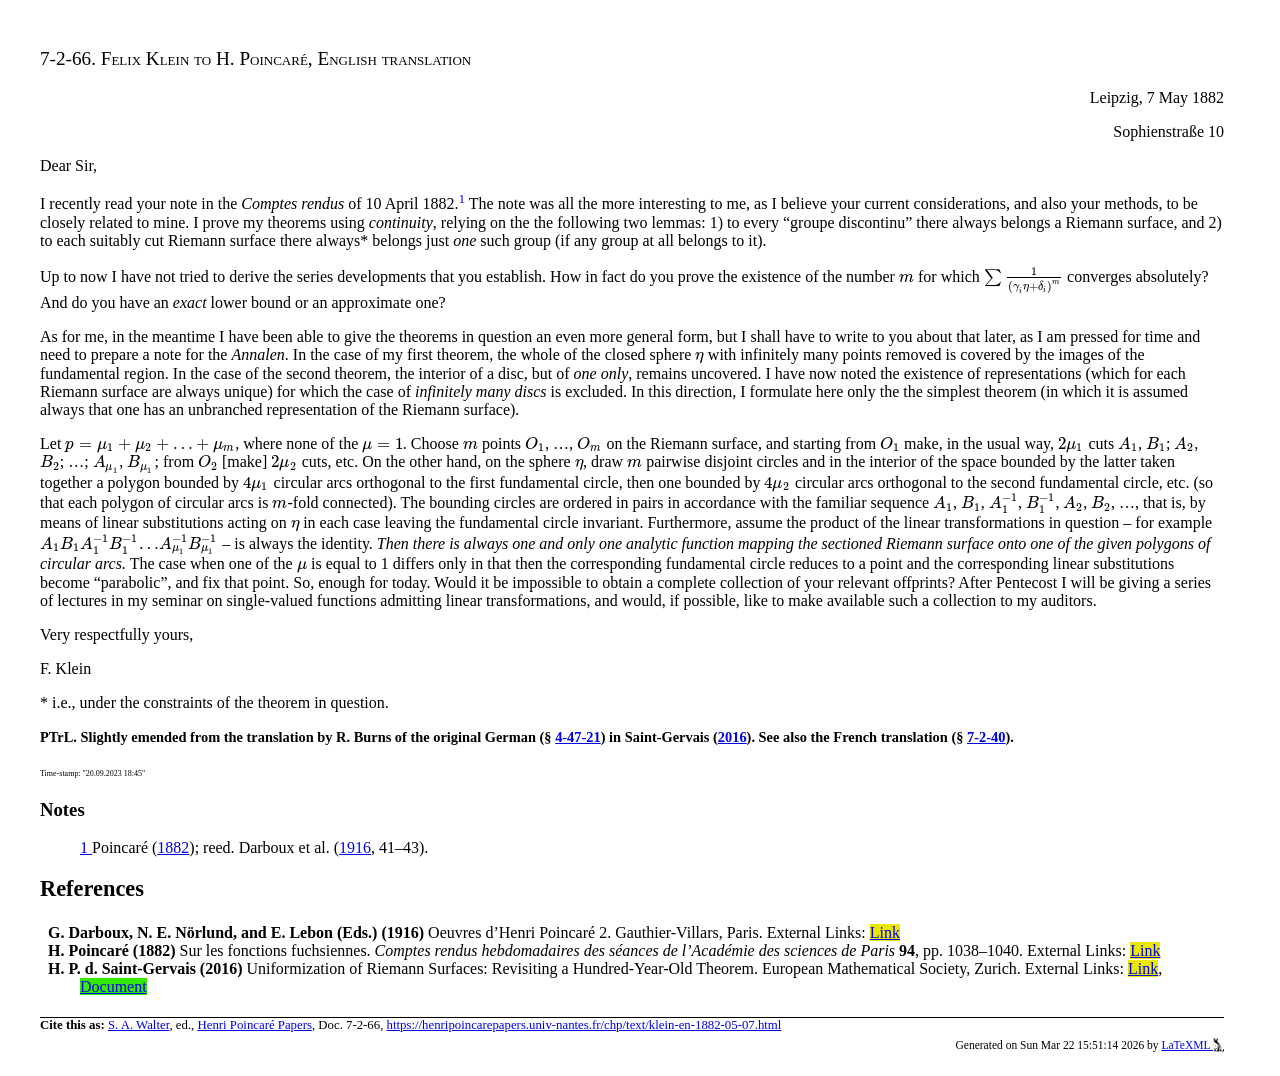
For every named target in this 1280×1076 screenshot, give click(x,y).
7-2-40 (986, 737)
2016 (732, 737)
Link (885, 932)
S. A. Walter (139, 1025)
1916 (355, 847)
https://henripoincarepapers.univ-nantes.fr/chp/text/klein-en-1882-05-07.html (584, 1025)
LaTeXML (1192, 1045)
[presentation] (906, 276)
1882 (173, 847)
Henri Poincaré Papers (254, 1025)
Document (113, 986)
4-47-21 (578, 737)
